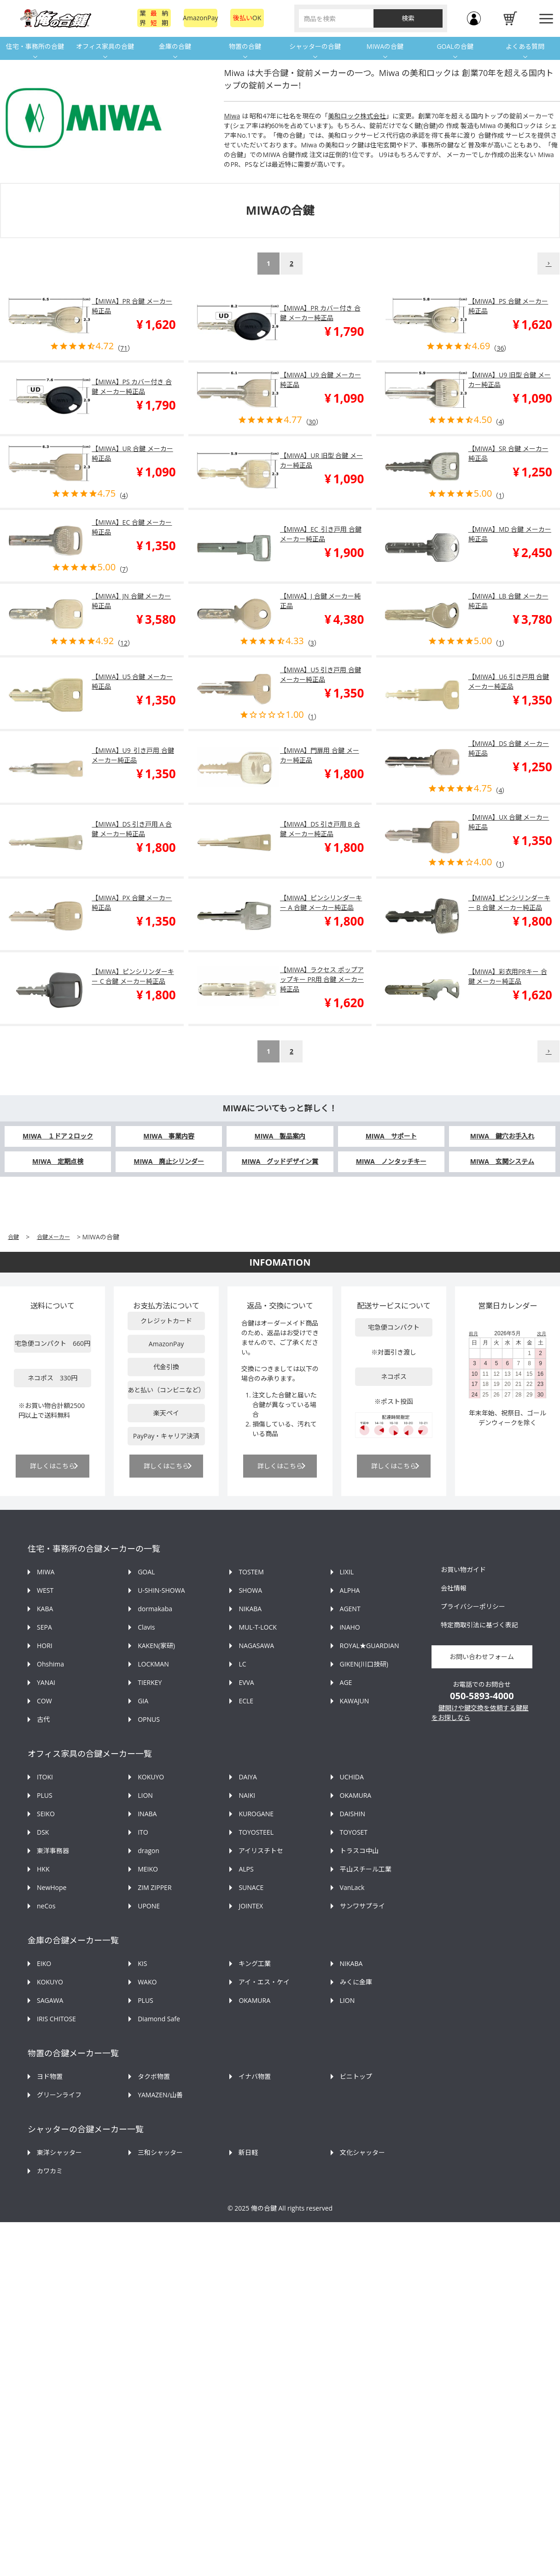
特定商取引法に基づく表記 (479, 1624)
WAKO (147, 1981)
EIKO (44, 1963)
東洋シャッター (59, 2152)
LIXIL (347, 1571)
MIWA (45, 1571)
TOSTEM (251, 1571)
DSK (43, 1832)
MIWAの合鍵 (385, 46)
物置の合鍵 (245, 46)
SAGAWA (50, 2000)
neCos (46, 1905)
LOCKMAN (153, 1664)
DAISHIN (352, 1813)
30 (312, 421)
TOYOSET (354, 1832)
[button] (548, 263)
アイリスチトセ (261, 1850)
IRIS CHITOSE (56, 2018)
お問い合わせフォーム (481, 1656)
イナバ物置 (255, 2076)
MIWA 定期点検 (57, 1161)
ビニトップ (356, 2076)
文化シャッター (362, 2152)
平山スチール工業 (365, 1869)
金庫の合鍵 (175, 46)
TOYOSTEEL (256, 1832)
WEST (45, 1590)
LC (242, 1664)
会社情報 (454, 1588)
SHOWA (250, 1590)
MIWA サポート (391, 1136)
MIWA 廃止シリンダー (169, 1161)
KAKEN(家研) (156, 1645)
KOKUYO (151, 1776)
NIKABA (250, 1608)
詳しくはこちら (52, 1465)
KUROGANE (256, 1813)
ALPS (246, 1869)
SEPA (44, 1627)
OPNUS (149, 1719)
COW (44, 1700)
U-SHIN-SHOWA (161, 1590)
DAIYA (248, 1776)
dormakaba (155, 1608)
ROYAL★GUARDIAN (369, 1645)
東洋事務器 (53, 1850)
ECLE (246, 1700)
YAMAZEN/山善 (160, 2094)
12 (124, 643)
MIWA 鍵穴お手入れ (502, 1136)
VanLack (352, 1887)
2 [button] (291, 263)
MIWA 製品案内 (279, 1136)
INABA (147, 1813)
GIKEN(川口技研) (364, 1664)
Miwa (232, 115)
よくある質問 (525, 46)
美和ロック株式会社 (357, 115)
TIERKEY (150, 1682)
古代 (43, 1719)
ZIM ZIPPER (154, 1887)
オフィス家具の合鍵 (105, 46)
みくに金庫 (356, 1981)
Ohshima (50, 1664)
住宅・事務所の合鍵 (35, 46)
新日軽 (248, 2152)
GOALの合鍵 (455, 46)
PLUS (44, 1795)
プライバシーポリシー (473, 1606)
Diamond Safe (159, 2018)
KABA (45, 1608)
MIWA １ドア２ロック (58, 1136)
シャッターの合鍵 (315, 46)
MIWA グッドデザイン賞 (279, 1161)
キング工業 (255, 1963)
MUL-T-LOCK (257, 1627)
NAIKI (247, 1795)
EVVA (246, 1682)
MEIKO (148, 1869)
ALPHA (350, 1590)
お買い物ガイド (463, 1569)
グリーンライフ (59, 2094)
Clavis (146, 1627)
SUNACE (251, 1887)
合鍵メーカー (53, 1237)
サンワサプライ (362, 1905)
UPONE (149, 1905)
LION (145, 1795)
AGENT (350, 1608)
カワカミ (50, 2170)
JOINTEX (251, 1905)
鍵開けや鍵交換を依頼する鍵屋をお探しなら (480, 1712)
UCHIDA (352, 1776)
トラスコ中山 (359, 1850)
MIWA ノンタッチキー (391, 1161)
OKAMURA (356, 1795)
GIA (143, 1700)
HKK (43, 1869)
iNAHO (350, 1627)
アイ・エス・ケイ (264, 1981)
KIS (142, 1963)
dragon (148, 1850)
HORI (44, 1645)
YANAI (46, 1682)
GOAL (146, 1571)
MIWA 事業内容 (168, 1136)
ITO (143, 1832)
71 (124, 348)
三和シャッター (160, 2152)
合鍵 (13, 1237)
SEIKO (46, 1813)
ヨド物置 (50, 2076)
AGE (346, 1682)
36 (500, 348)
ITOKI (45, 1776)
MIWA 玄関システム (502, 1161)
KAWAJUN (354, 1700)
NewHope (51, 1887)
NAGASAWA (256, 1645)
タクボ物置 (154, 2076)
